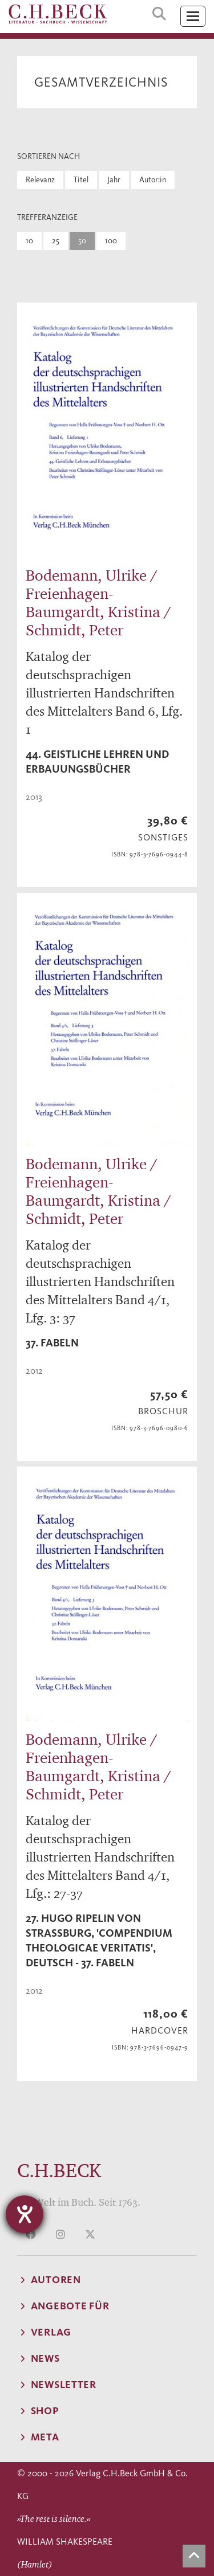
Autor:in (152, 180)
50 (82, 241)
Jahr (113, 180)
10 (29, 241)
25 (55, 241)
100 (111, 241)
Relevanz (40, 180)
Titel (81, 180)
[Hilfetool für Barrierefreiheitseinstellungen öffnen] (24, 2214)
